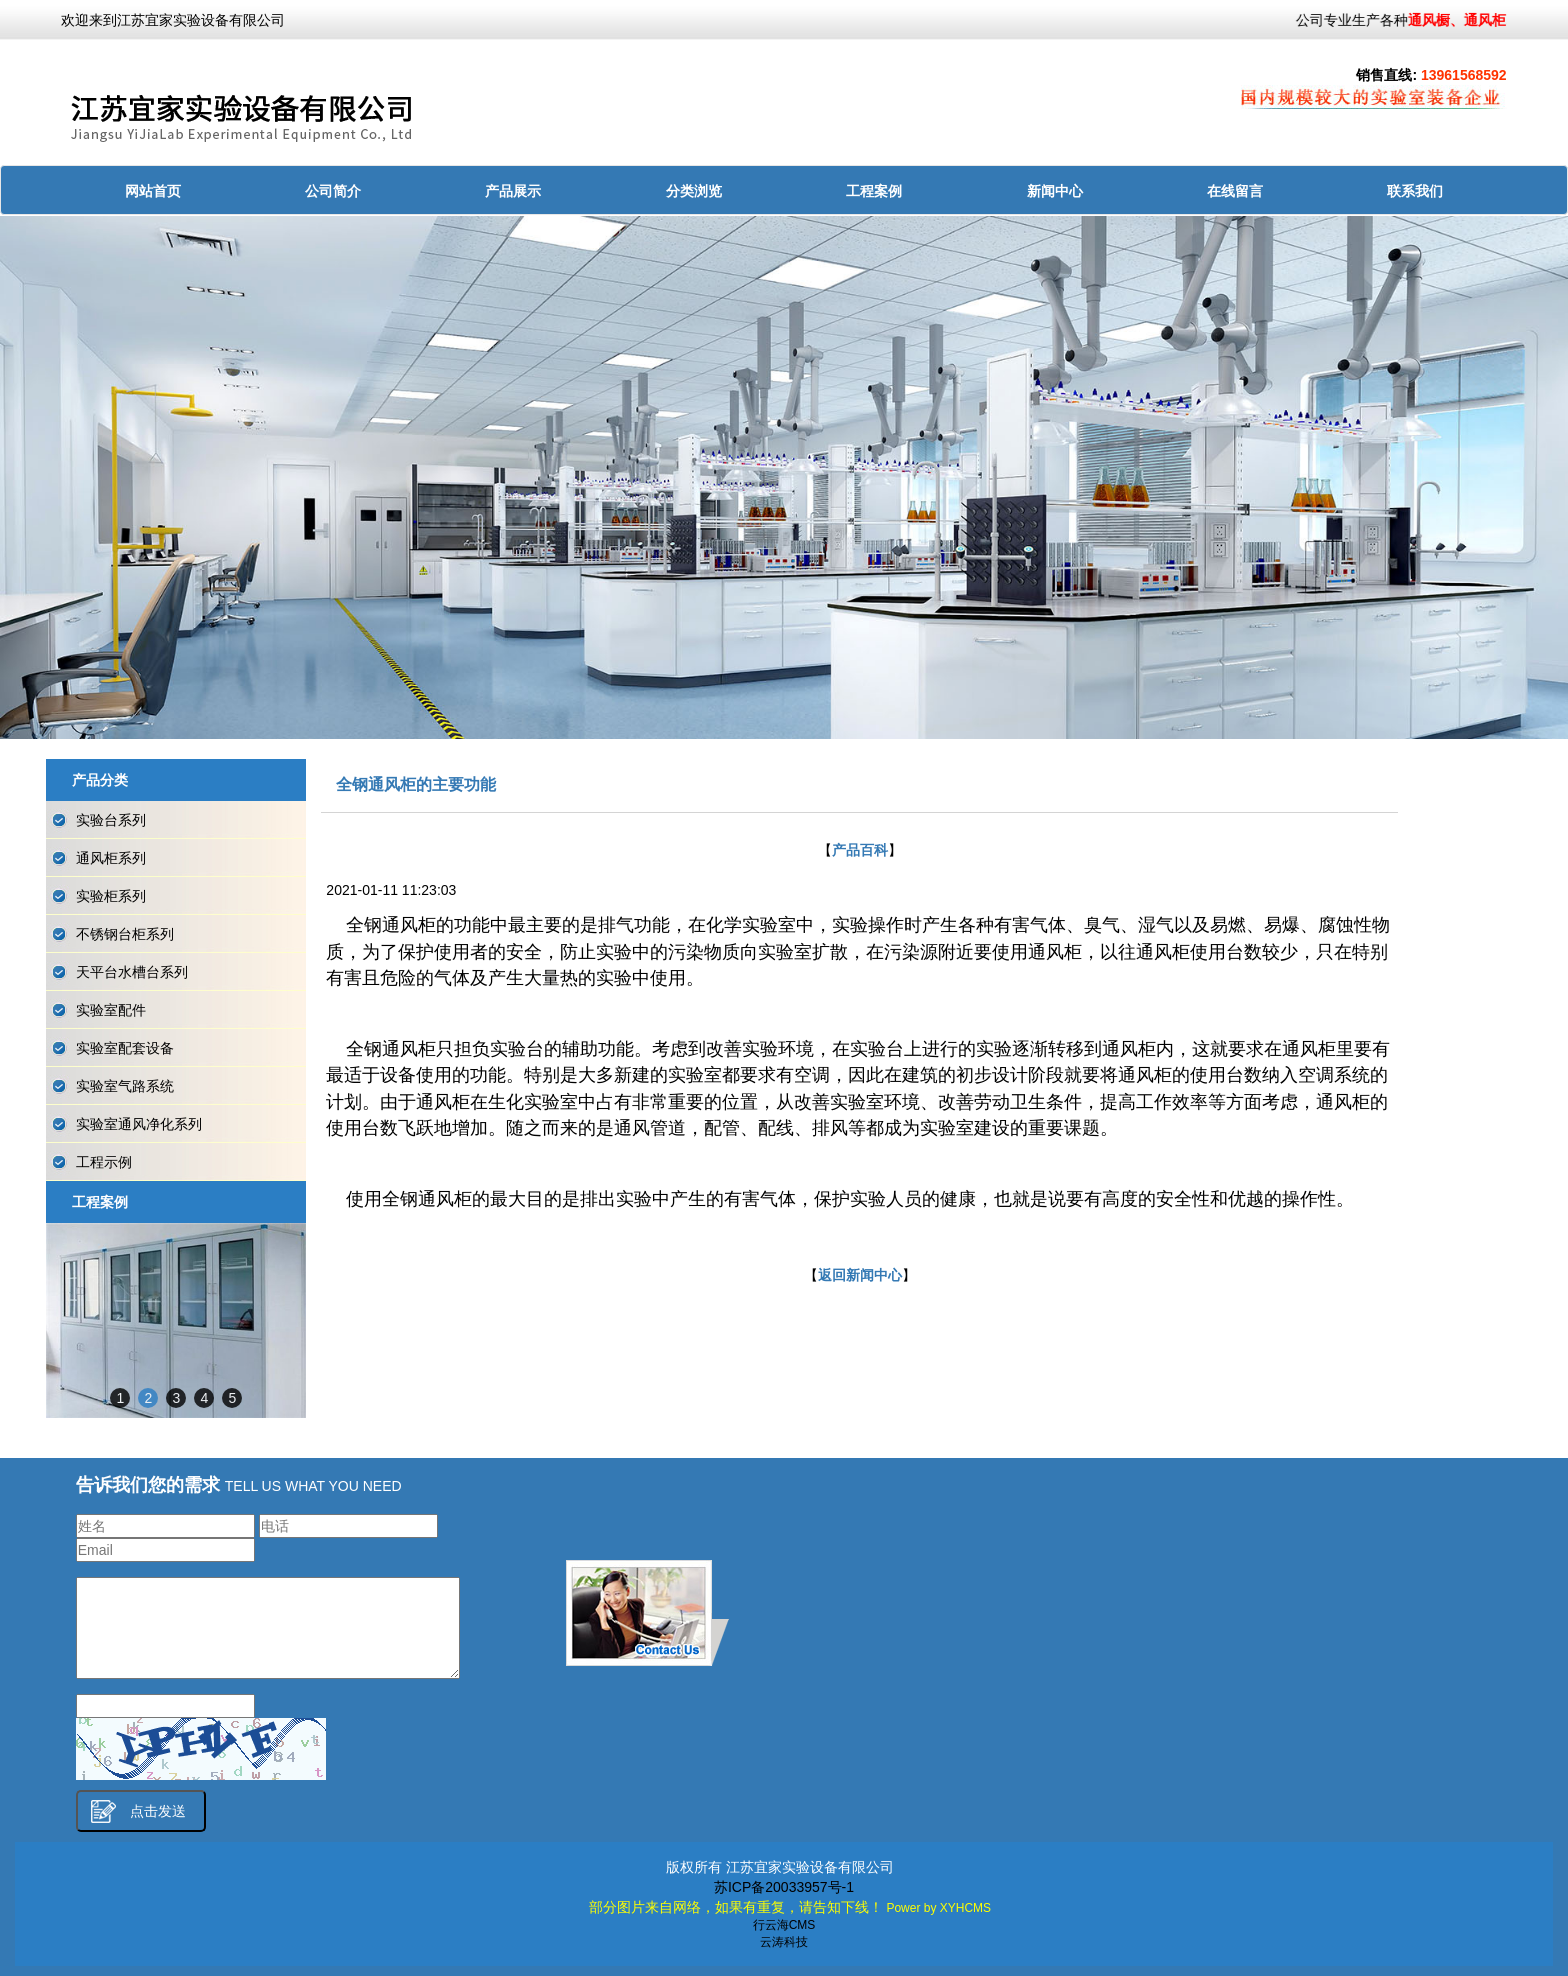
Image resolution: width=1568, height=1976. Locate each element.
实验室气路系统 (125, 1086)
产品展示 (513, 191)
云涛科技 (784, 1942)
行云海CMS (784, 1925)
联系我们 (1415, 191)
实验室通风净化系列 (139, 1124)
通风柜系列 (111, 858)
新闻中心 (1055, 191)
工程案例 (874, 191)
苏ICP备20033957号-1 (784, 1887)
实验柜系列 (111, 896)
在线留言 (1235, 191)
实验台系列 (111, 820)
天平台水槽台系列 (132, 972)
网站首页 (153, 191)
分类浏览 (694, 191)
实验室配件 (111, 1010)
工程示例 (104, 1162)
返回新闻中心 (860, 1275)
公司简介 (333, 191)
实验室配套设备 (125, 1048)
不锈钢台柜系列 (125, 934)
